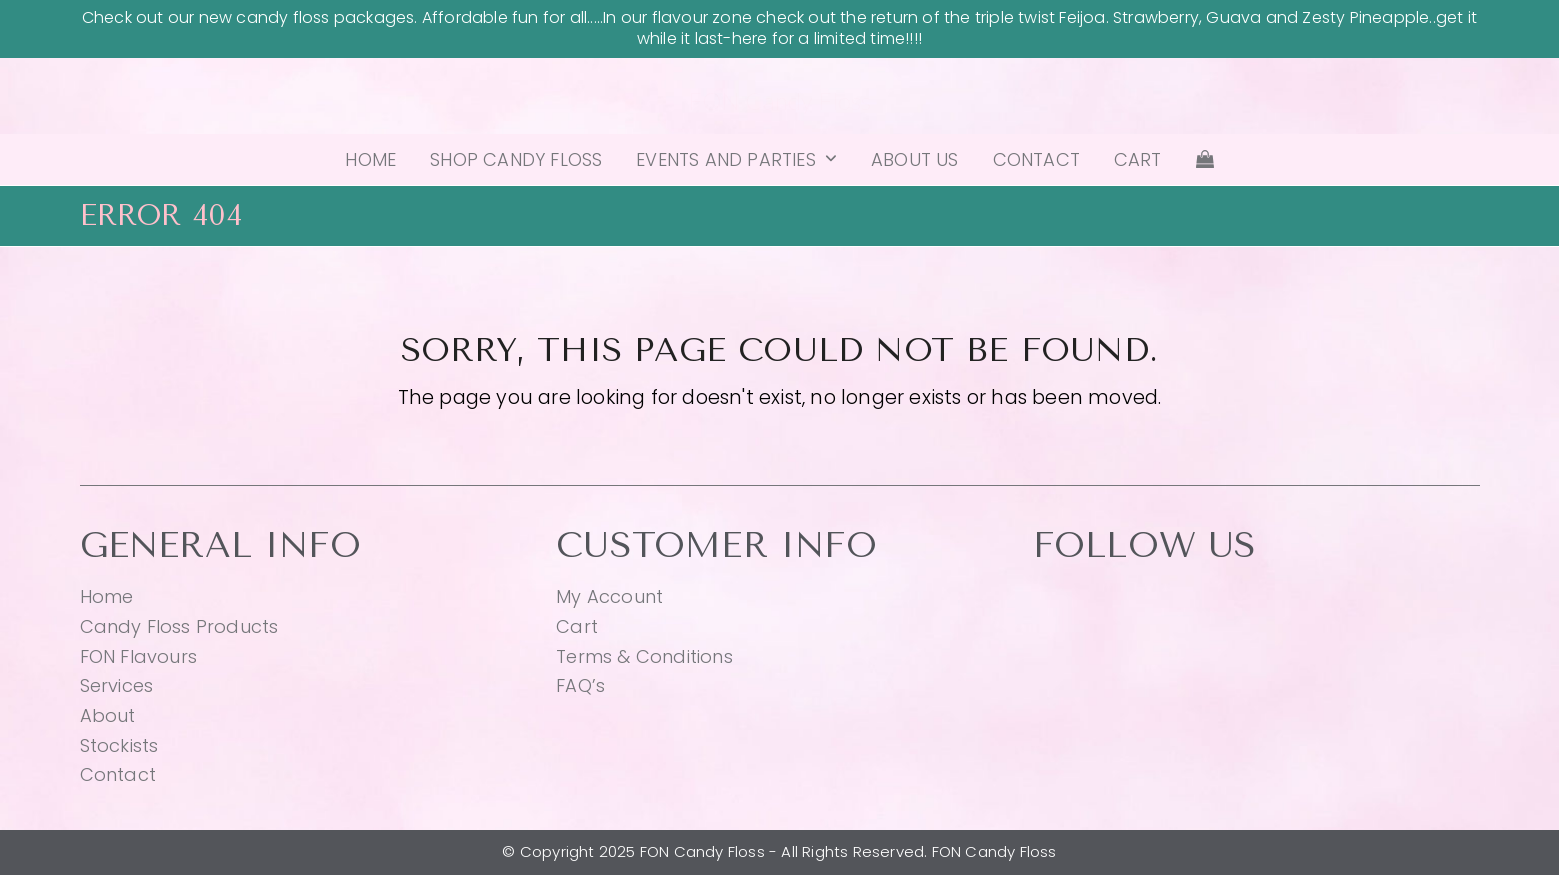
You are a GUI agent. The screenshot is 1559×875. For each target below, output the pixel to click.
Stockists (119, 745)
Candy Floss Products (179, 626)
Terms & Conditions (644, 656)
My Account (609, 596)
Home (107, 596)
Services (117, 685)
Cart (577, 626)
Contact (118, 774)
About (108, 715)
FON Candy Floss (780, 100)
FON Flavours (138, 656)
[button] (1204, 160)
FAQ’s (580, 685)
